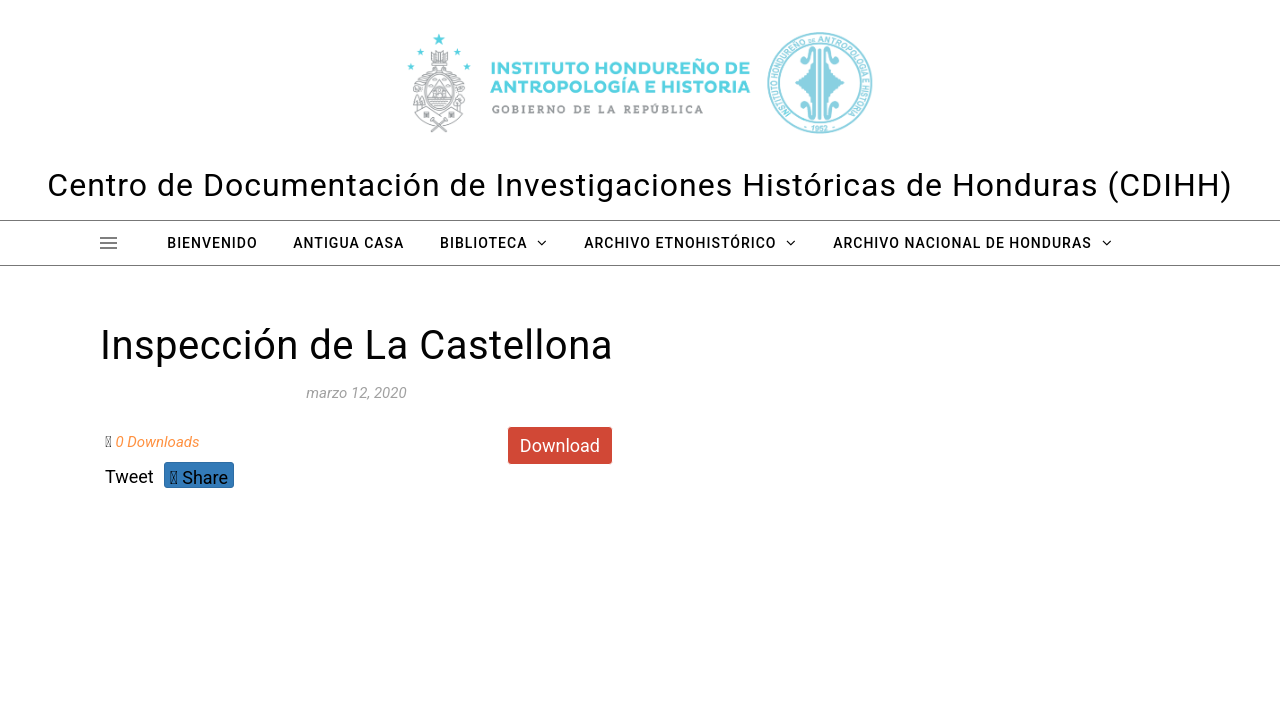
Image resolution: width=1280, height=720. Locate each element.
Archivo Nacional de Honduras (962, 243)
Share (199, 477)
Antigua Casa (348, 243)
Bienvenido (212, 243)
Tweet (129, 476)
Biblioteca (483, 243)
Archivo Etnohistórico (680, 243)
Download (560, 445)
